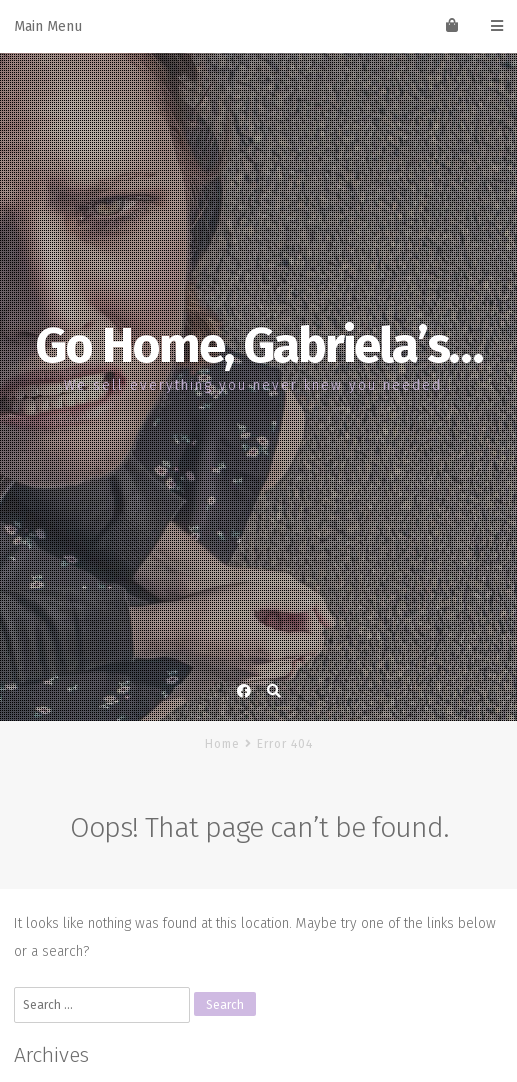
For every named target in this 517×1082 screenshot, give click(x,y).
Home (222, 744)
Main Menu (258, 26)
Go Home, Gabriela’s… (258, 345)
